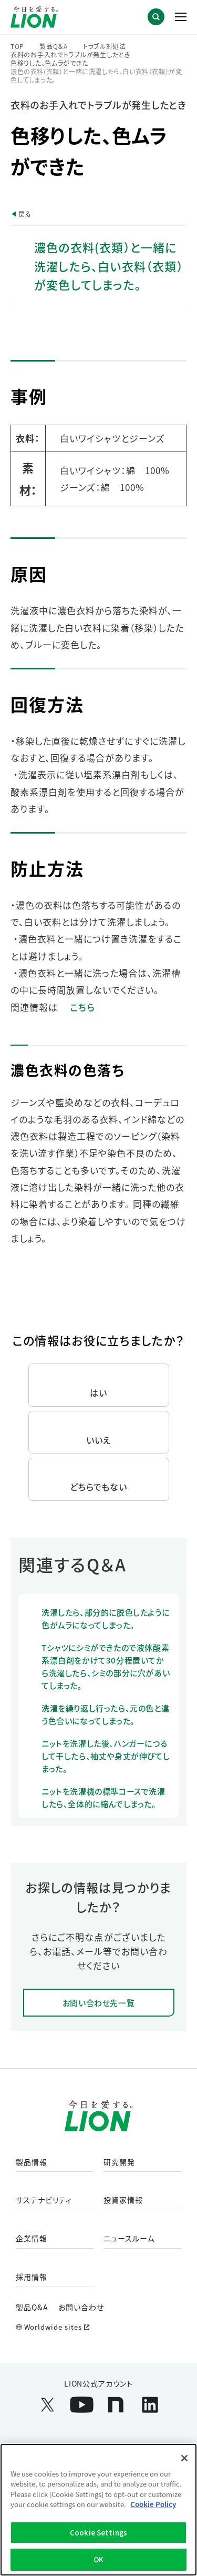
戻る (24, 213)
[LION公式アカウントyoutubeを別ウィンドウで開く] (82, 2405)
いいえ (98, 1440)
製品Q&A (32, 2307)
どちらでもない (99, 1486)
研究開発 (119, 2162)
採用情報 (31, 2277)
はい (98, 1392)
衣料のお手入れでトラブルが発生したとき (70, 55)
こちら (82, 1007)
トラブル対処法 (104, 46)
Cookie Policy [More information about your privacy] (153, 2504)
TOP (17, 46)
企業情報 (31, 2238)
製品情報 (31, 2162)
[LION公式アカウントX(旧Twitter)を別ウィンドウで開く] (47, 2405)
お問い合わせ (81, 2307)
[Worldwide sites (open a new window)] (98, 2327)
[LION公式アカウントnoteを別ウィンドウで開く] (116, 2405)
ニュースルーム (128, 2238)
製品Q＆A (53, 46)
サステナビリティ (44, 2200)
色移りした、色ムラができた (49, 63)
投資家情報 (123, 2200)
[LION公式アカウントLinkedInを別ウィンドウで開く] (150, 2405)
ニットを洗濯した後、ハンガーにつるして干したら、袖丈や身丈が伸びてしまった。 (106, 1756)
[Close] (184, 2458)
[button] (156, 16)
